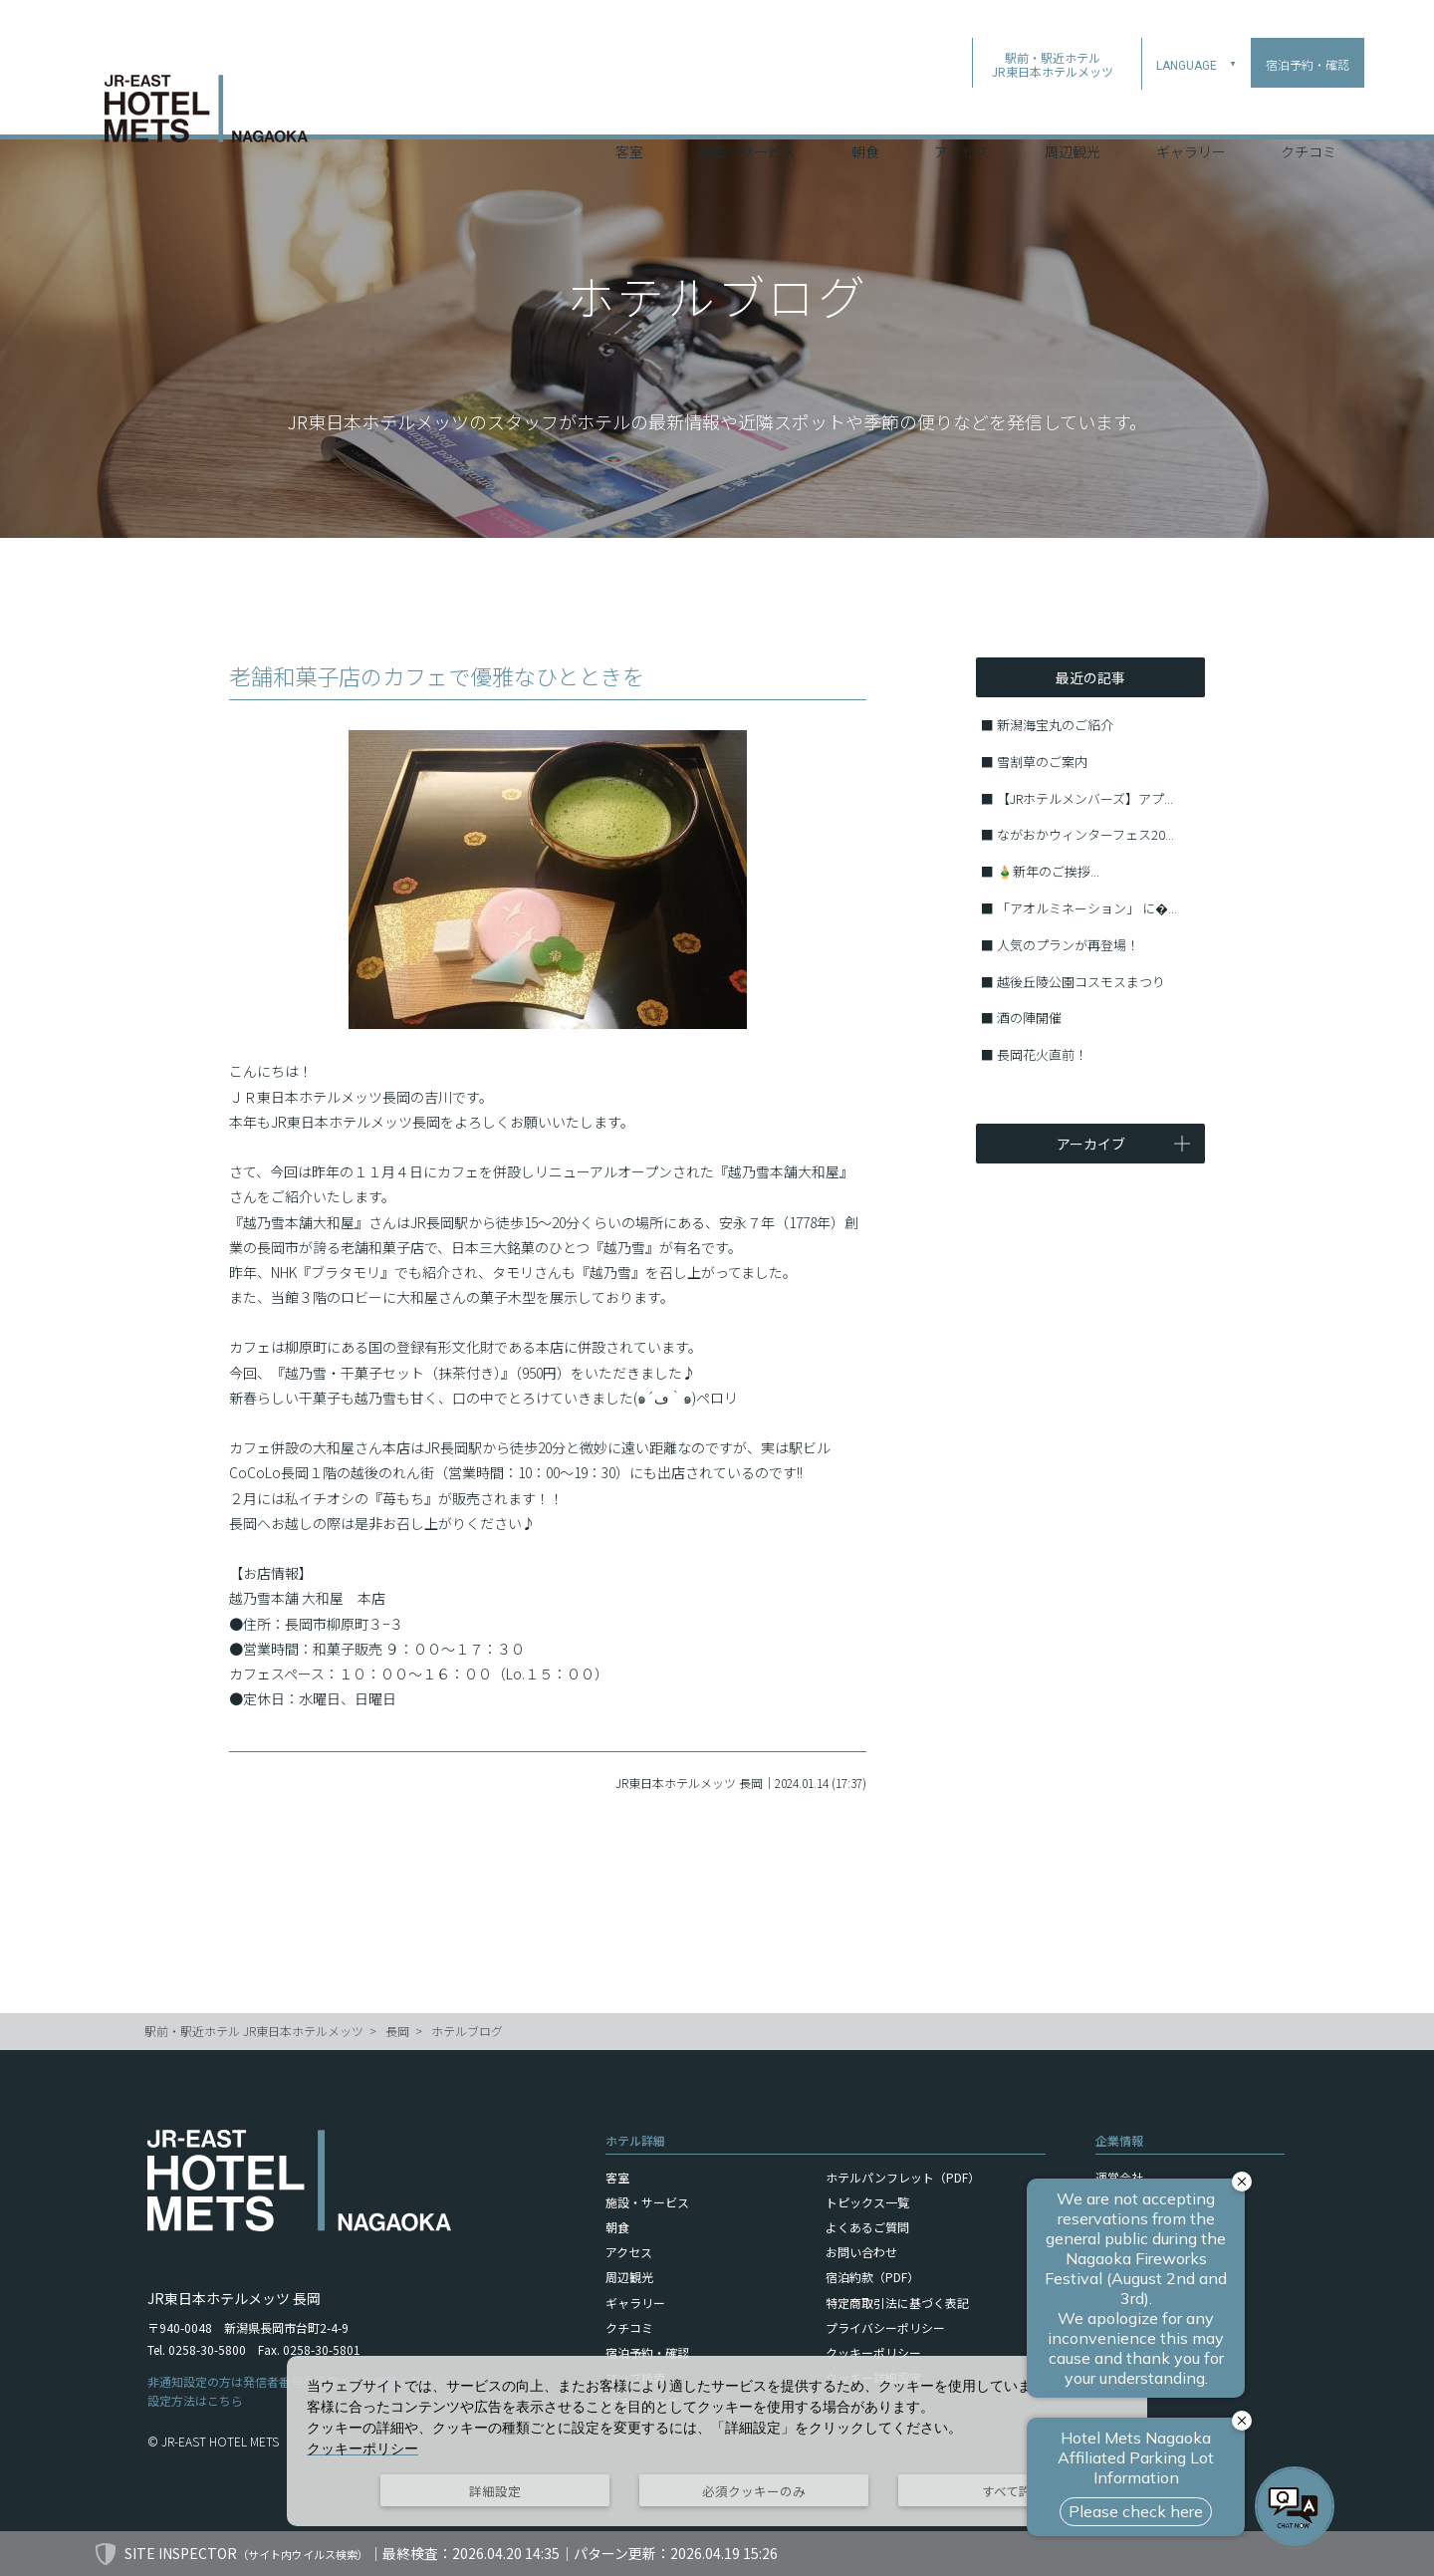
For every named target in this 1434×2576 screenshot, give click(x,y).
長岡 (397, 2030)
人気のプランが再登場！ (1068, 944)
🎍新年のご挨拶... (1048, 871)
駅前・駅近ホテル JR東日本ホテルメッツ (253, 2030)
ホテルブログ (467, 2030)
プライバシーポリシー (885, 2327)
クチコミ (1308, 109)
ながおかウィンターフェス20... (1085, 834)
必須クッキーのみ (754, 2490)
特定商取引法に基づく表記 (897, 2302)
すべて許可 (1013, 2490)
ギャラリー (1191, 109)
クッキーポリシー (873, 2352)
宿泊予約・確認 (647, 2352)
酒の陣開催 (1029, 1017)
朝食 (865, 109)
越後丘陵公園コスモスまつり (1081, 981)
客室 (629, 109)
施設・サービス (747, 109)
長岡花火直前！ (1042, 1054)
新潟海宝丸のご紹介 (1055, 724)
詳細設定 (495, 2490)
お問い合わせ (861, 2251)
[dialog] (717, 2441)
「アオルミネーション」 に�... (1087, 908)
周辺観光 (1072, 109)
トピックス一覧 (867, 2201)
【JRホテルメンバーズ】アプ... (1085, 798)
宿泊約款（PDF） (872, 2276)
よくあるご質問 (867, 2226)
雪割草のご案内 (1042, 761)
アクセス (961, 109)
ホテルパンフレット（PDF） (903, 2177)
